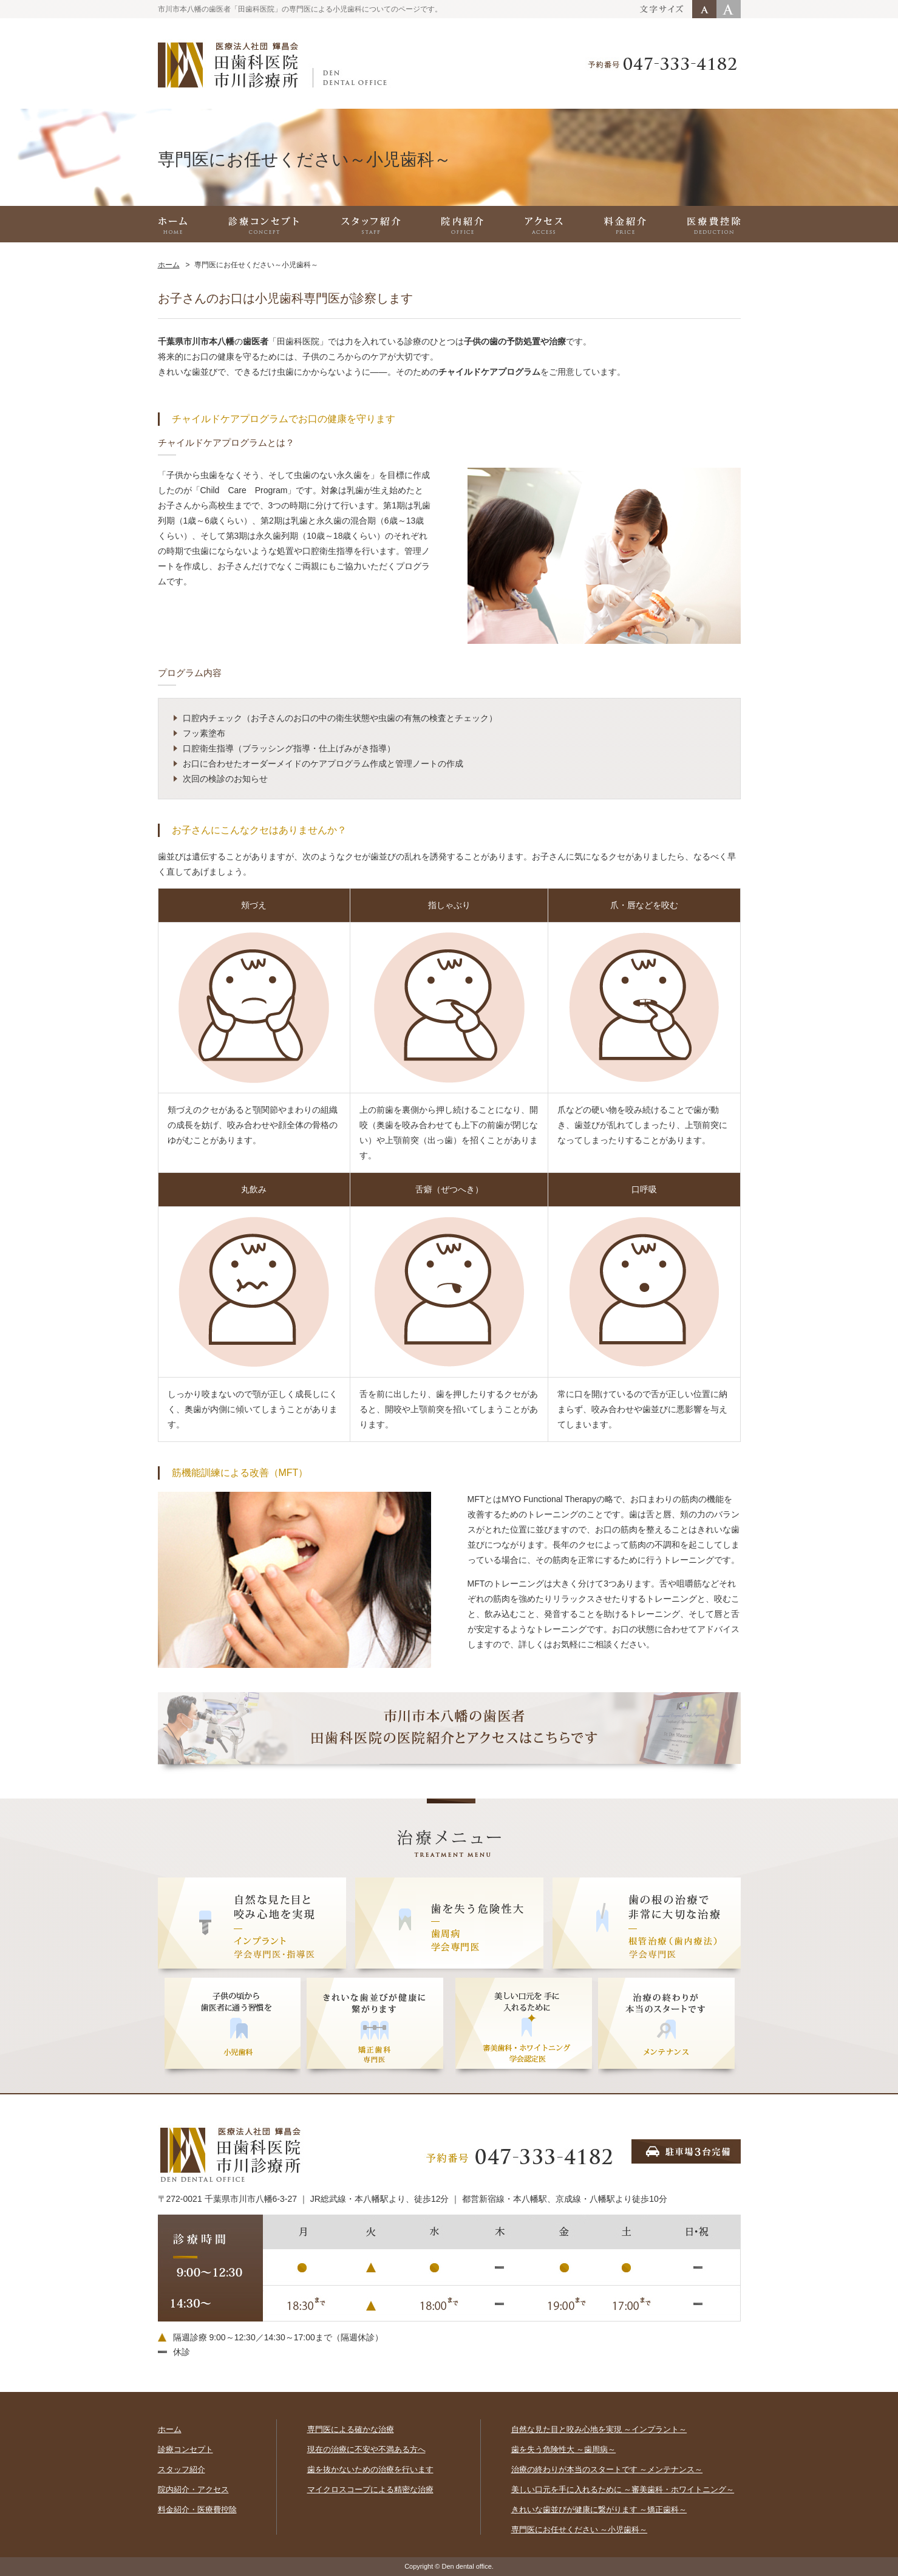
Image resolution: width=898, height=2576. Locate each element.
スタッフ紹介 (181, 2469)
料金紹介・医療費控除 (197, 2509)
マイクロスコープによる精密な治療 (370, 2489)
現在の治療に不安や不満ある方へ (366, 2449)
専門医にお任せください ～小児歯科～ (579, 2529)
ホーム (169, 265)
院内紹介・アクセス (193, 2489)
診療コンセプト (185, 2449)
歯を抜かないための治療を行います (370, 2469)
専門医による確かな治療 (350, 2429)
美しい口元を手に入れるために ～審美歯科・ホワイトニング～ (623, 2489)
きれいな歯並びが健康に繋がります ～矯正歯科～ (599, 2509)
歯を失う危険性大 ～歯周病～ (563, 2449)
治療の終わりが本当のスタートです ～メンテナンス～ (607, 2469)
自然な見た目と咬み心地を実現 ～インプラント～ (599, 2429)
